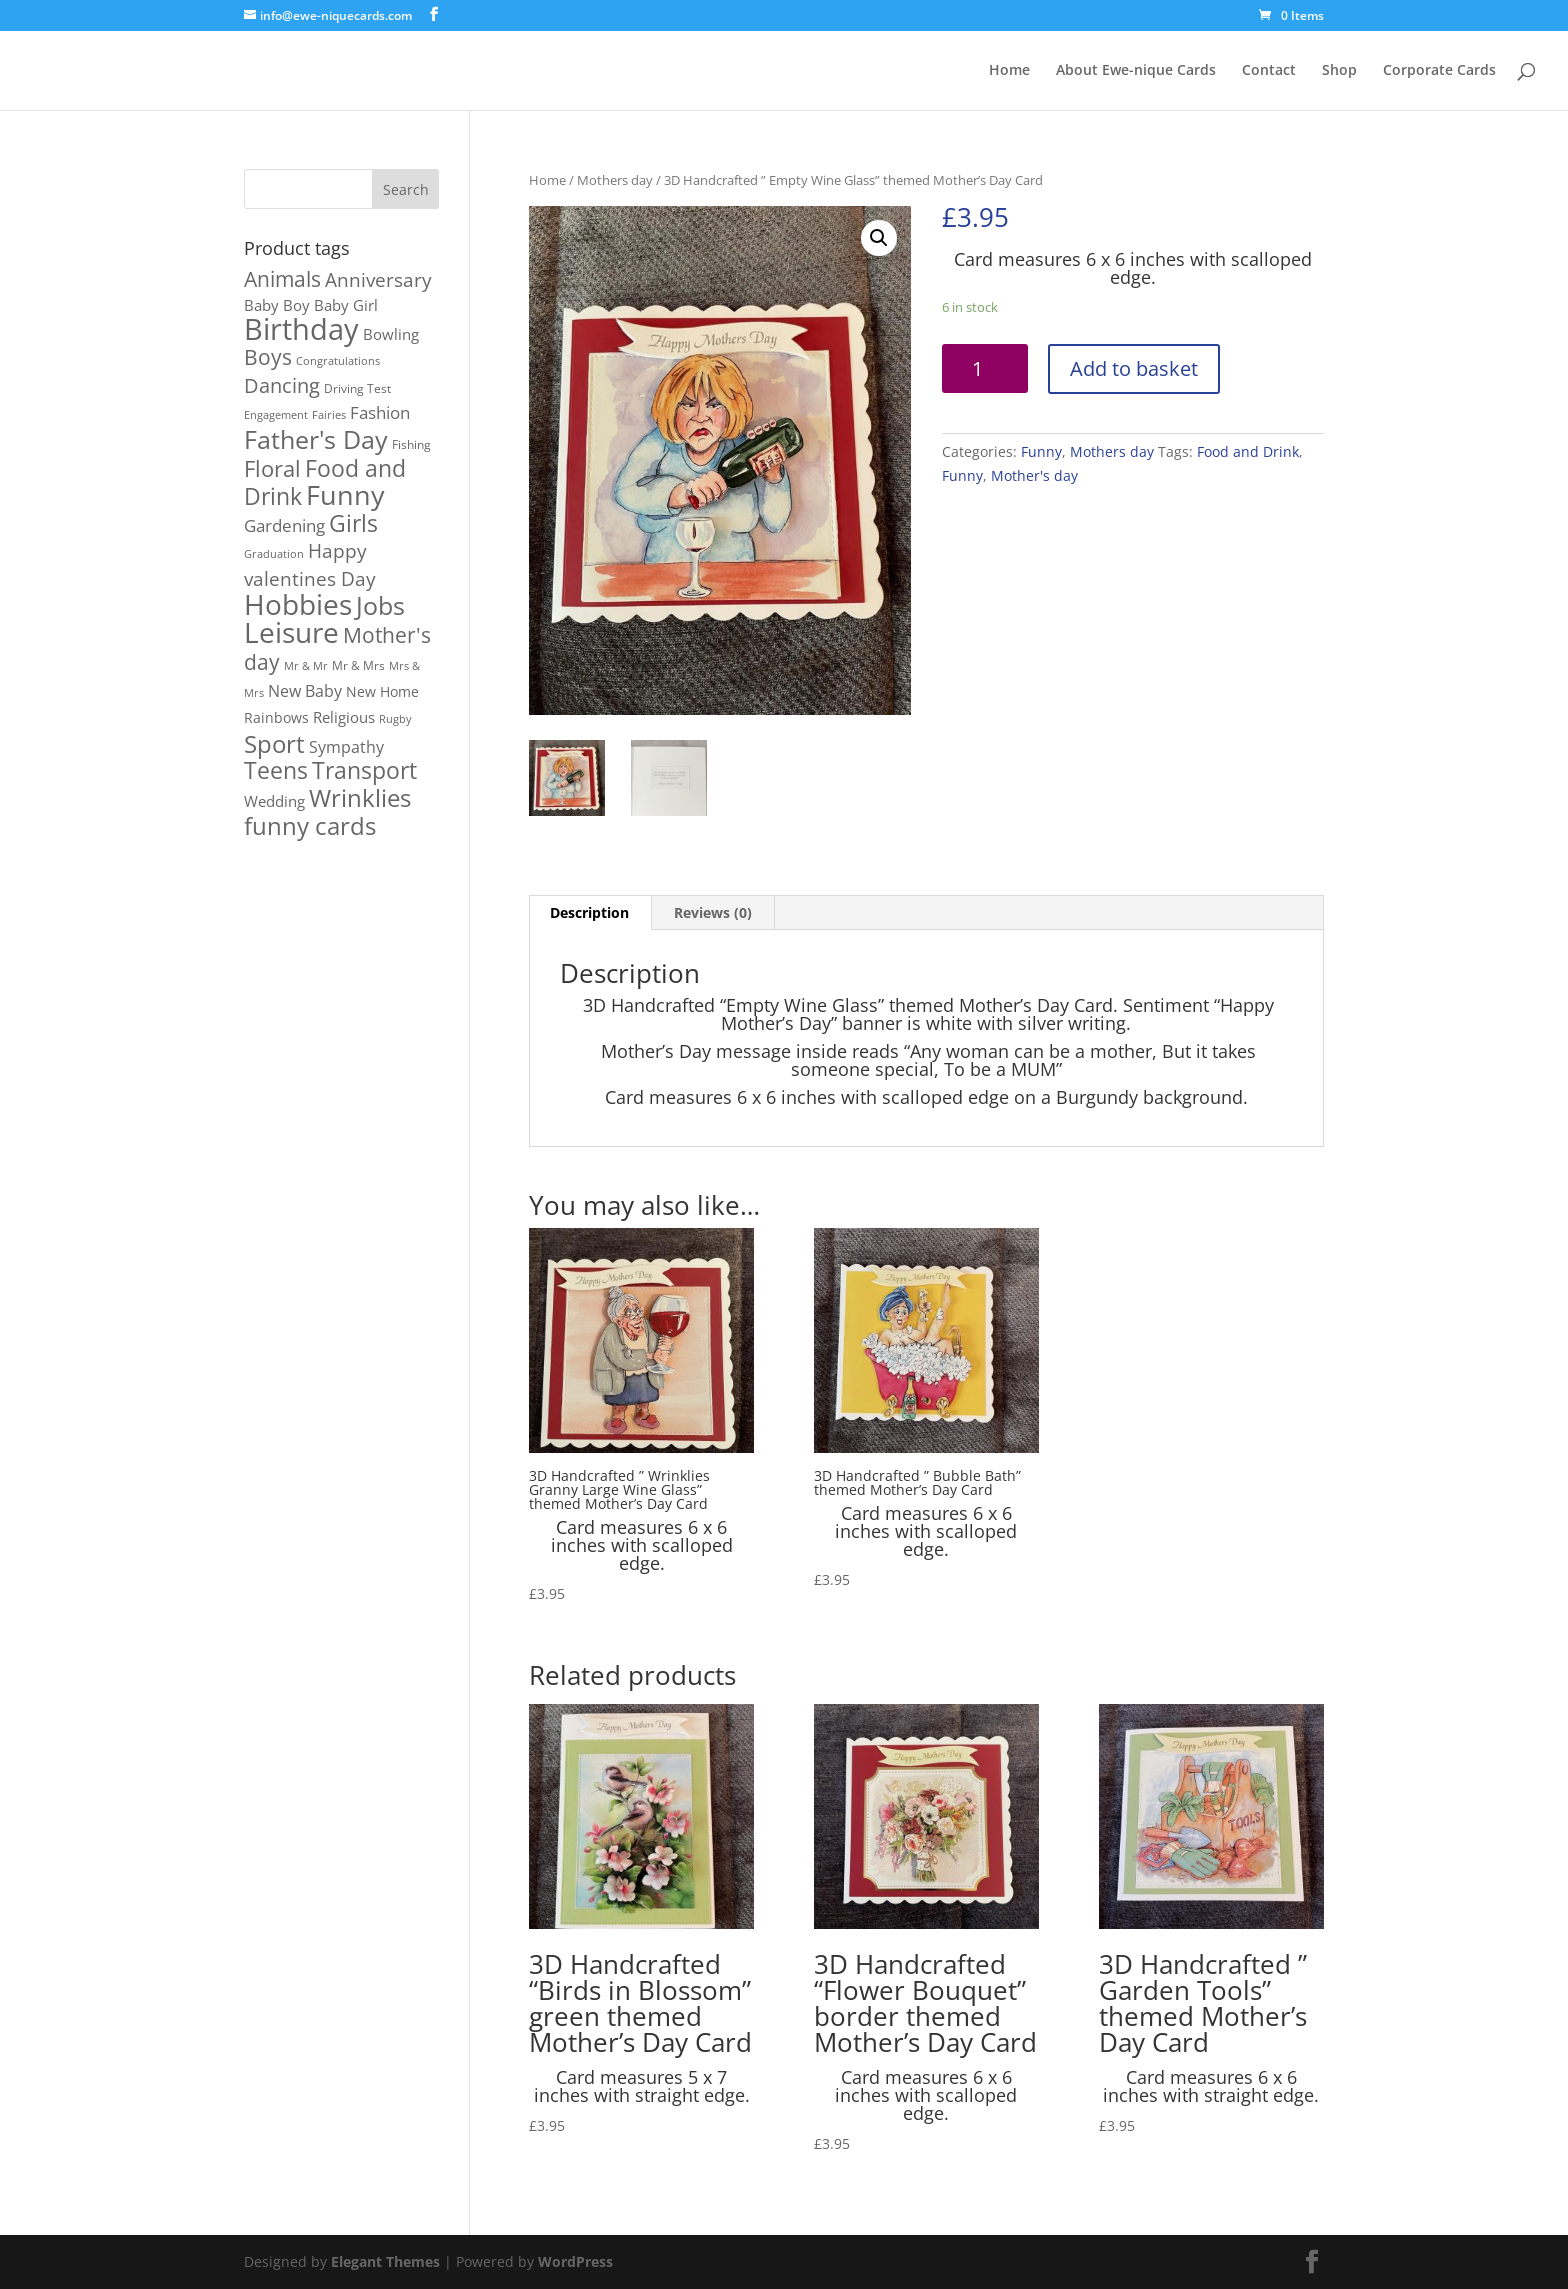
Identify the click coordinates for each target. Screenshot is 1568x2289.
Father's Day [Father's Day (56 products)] (316, 439)
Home (1009, 71)
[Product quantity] (985, 368)
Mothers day (615, 180)
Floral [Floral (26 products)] (272, 468)
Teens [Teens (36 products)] (276, 770)
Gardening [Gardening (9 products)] (284, 525)
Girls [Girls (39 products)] (353, 523)
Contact (1269, 71)
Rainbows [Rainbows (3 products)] (276, 718)
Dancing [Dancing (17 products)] (282, 385)
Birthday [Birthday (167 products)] (301, 329)
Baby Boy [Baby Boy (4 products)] (277, 305)
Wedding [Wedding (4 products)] (274, 801)
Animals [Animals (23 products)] (282, 278)
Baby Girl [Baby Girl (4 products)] (346, 305)
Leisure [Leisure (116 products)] (291, 632)
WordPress (575, 2261)
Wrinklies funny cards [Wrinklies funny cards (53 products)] (327, 811)
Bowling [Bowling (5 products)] (391, 334)
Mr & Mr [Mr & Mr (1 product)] (306, 666)
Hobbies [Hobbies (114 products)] (298, 604)
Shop (1339, 71)
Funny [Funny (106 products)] (345, 494)
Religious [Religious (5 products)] (344, 717)
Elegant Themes (385, 2261)
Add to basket (1134, 368)
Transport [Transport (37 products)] (364, 770)
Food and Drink (1248, 451)
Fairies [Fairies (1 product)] (329, 415)
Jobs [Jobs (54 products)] (380, 605)
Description (589, 912)
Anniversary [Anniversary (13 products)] (378, 280)
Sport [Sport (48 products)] (274, 743)
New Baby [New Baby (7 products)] (305, 690)
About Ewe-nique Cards (1136, 71)
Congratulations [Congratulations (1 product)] (338, 361)
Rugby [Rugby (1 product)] (395, 719)
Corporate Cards (1439, 71)
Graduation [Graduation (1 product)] (274, 554)
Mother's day (1034, 475)
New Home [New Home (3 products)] (382, 692)
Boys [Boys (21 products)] (268, 357)
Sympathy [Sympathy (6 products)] (346, 747)
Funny (1041, 451)
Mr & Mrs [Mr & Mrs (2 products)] (358, 665)
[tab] (590, 913)
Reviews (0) (713, 912)
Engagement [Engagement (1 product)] (276, 415)
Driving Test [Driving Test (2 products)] (357, 388)
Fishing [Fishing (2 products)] (411, 444)
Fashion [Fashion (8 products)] (380, 412)
